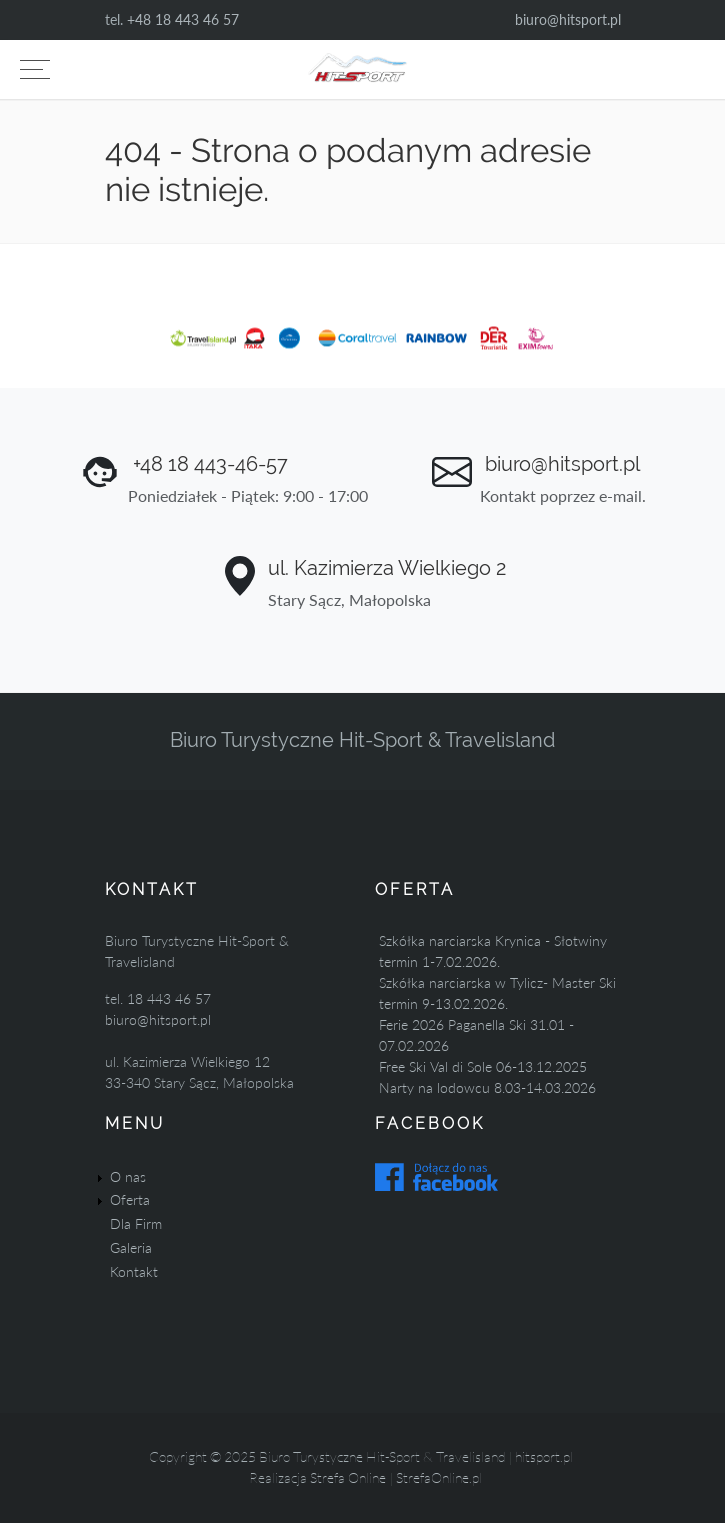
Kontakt (134, 1271)
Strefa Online (348, 1477)
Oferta (130, 1199)
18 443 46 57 (169, 998)
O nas (128, 1176)
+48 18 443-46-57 (208, 464)
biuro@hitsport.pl (568, 19)
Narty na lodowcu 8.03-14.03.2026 (487, 1087)
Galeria (131, 1247)
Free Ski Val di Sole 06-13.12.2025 (483, 1066)
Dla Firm (136, 1223)
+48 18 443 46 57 (183, 19)
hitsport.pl (544, 1456)
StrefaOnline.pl (439, 1477)
